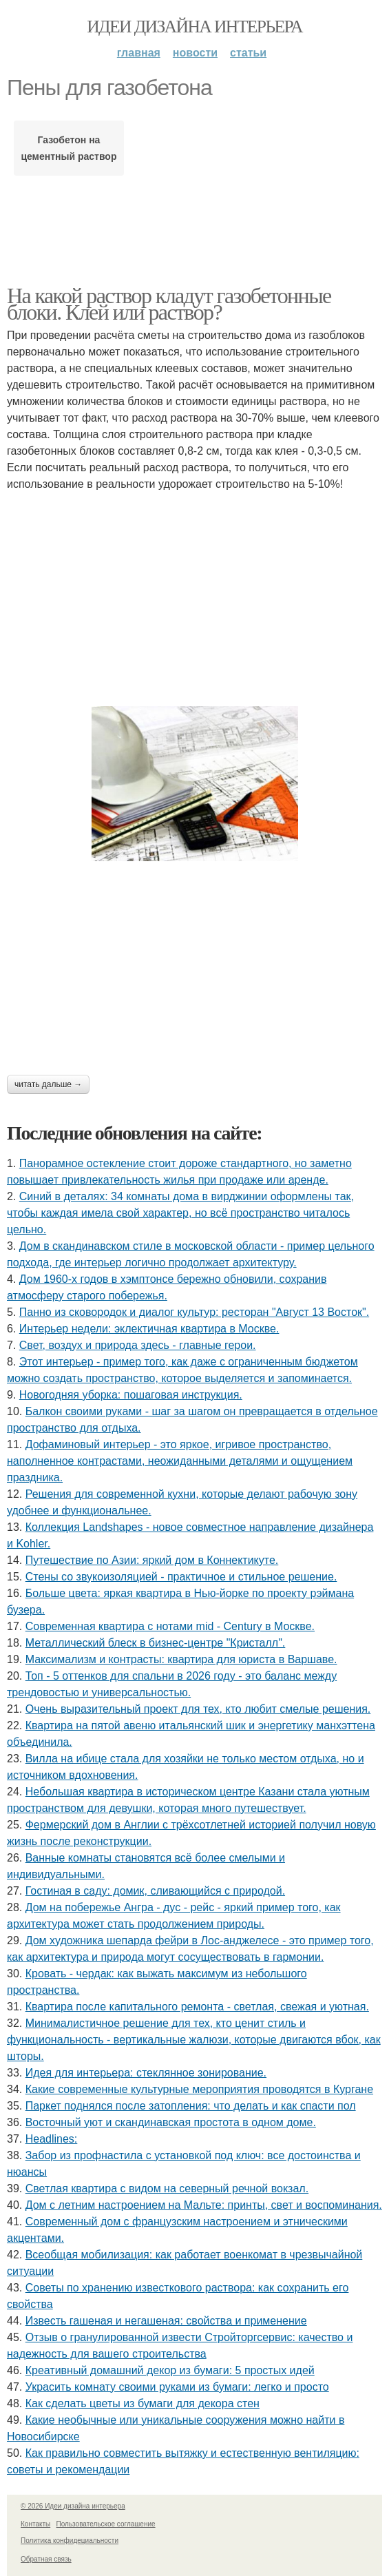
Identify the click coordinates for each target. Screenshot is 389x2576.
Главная (138, 53)
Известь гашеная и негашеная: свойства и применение (166, 2321)
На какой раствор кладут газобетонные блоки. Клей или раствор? (169, 303)
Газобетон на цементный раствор (68, 148)
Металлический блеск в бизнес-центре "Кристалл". (155, 1643)
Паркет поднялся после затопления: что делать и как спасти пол (190, 2106)
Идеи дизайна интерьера (194, 27)
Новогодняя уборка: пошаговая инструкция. (130, 1395)
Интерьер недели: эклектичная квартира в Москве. (149, 1329)
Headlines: (51, 2139)
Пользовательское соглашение (106, 2524)
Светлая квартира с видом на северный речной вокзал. (166, 2188)
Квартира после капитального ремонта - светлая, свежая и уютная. (197, 2006)
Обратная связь (46, 2559)
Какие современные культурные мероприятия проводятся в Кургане (199, 2089)
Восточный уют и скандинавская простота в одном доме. (170, 2122)
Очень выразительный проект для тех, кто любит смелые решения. (198, 1709)
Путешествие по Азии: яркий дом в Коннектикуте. (152, 1560)
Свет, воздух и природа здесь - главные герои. (137, 1345)
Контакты (35, 2524)
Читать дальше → (48, 1084)
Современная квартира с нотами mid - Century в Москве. (170, 1626)
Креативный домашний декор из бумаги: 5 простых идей (170, 2370)
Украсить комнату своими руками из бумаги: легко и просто (177, 2387)
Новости (195, 53)
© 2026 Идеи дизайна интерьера (73, 2506)
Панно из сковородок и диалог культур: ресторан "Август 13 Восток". (194, 1312)
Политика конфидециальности (69, 2540)
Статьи (248, 53)
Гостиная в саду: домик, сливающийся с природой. (155, 1891)
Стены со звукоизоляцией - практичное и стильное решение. (181, 1577)
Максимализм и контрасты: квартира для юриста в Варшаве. (181, 1659)
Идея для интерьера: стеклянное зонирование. (145, 2073)
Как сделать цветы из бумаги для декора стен (142, 2403)
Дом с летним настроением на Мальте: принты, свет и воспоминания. (203, 2205)
